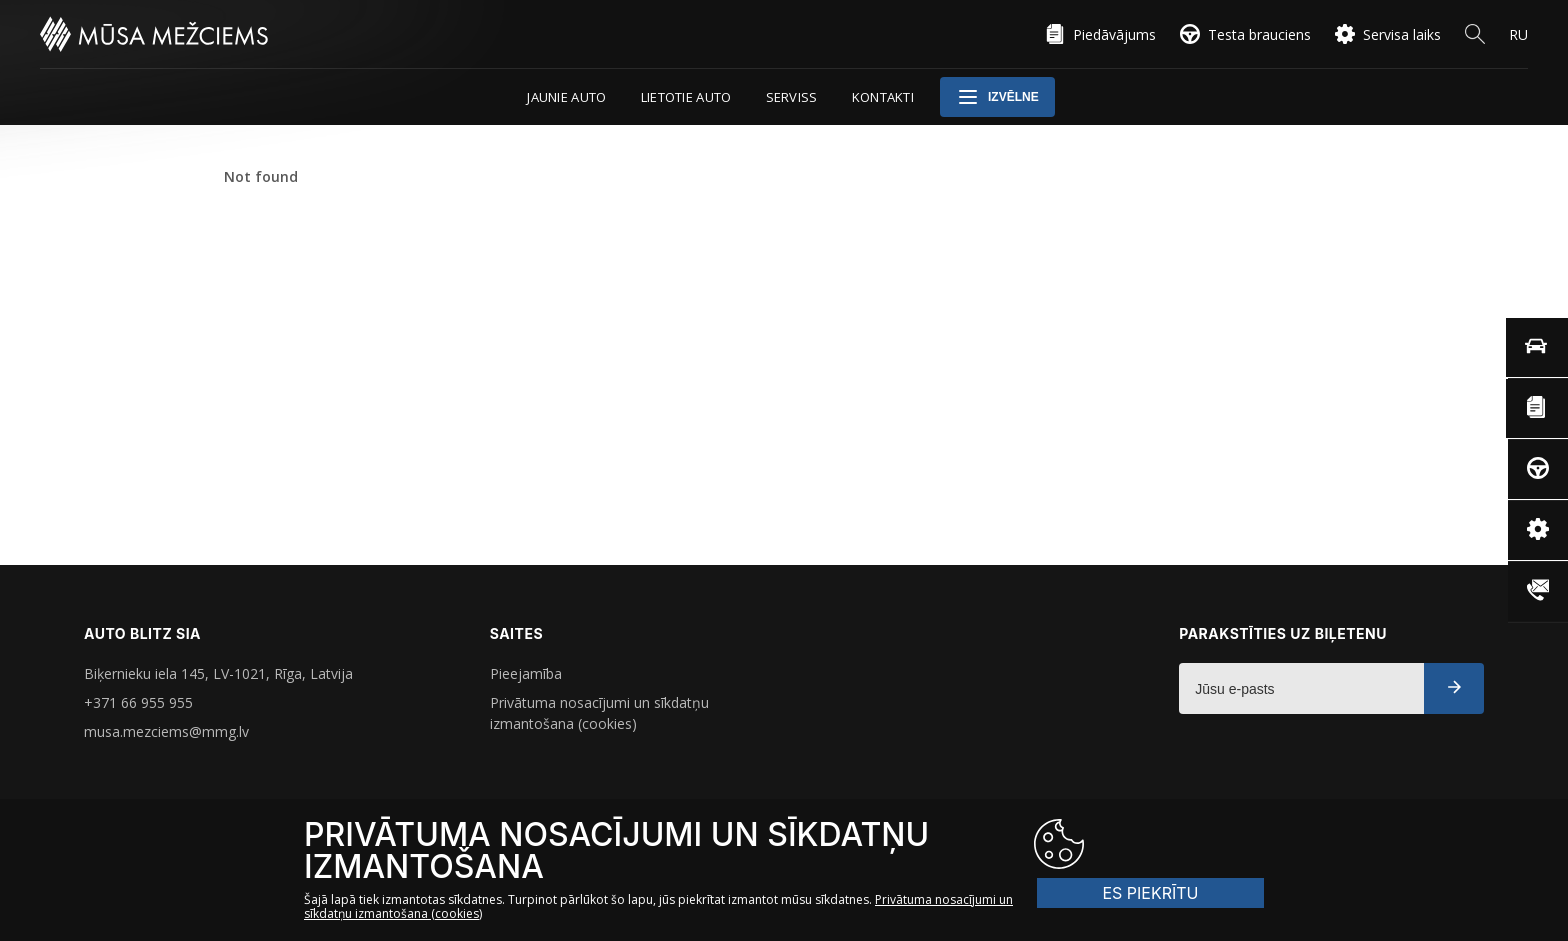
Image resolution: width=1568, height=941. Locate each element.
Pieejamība (526, 673)
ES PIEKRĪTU (1184, 844)
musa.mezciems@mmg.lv (166, 731)
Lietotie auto (686, 97)
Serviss (792, 97)
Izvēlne (997, 97)
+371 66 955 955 (138, 702)
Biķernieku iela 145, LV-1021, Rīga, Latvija (218, 673)
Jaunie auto (566, 97)
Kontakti (883, 97)
